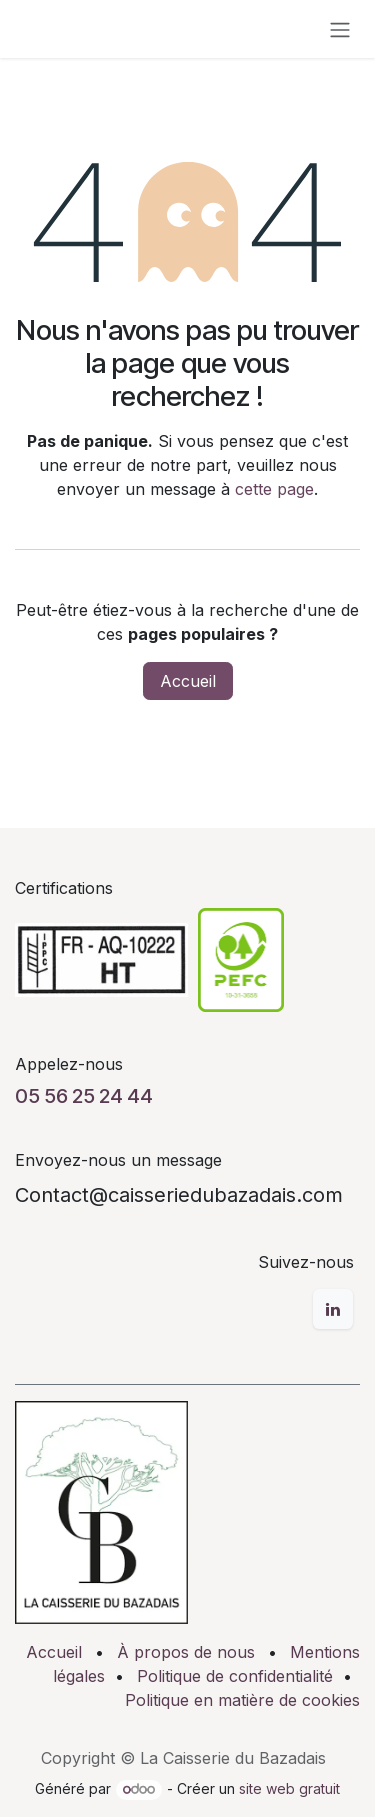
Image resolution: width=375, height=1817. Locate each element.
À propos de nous (186, 1652)
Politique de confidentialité (235, 1676)
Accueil (188, 681)
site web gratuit (289, 1788)
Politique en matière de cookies (242, 1700)
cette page (274, 489)
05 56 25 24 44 (84, 1096)
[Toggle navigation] (340, 29)
